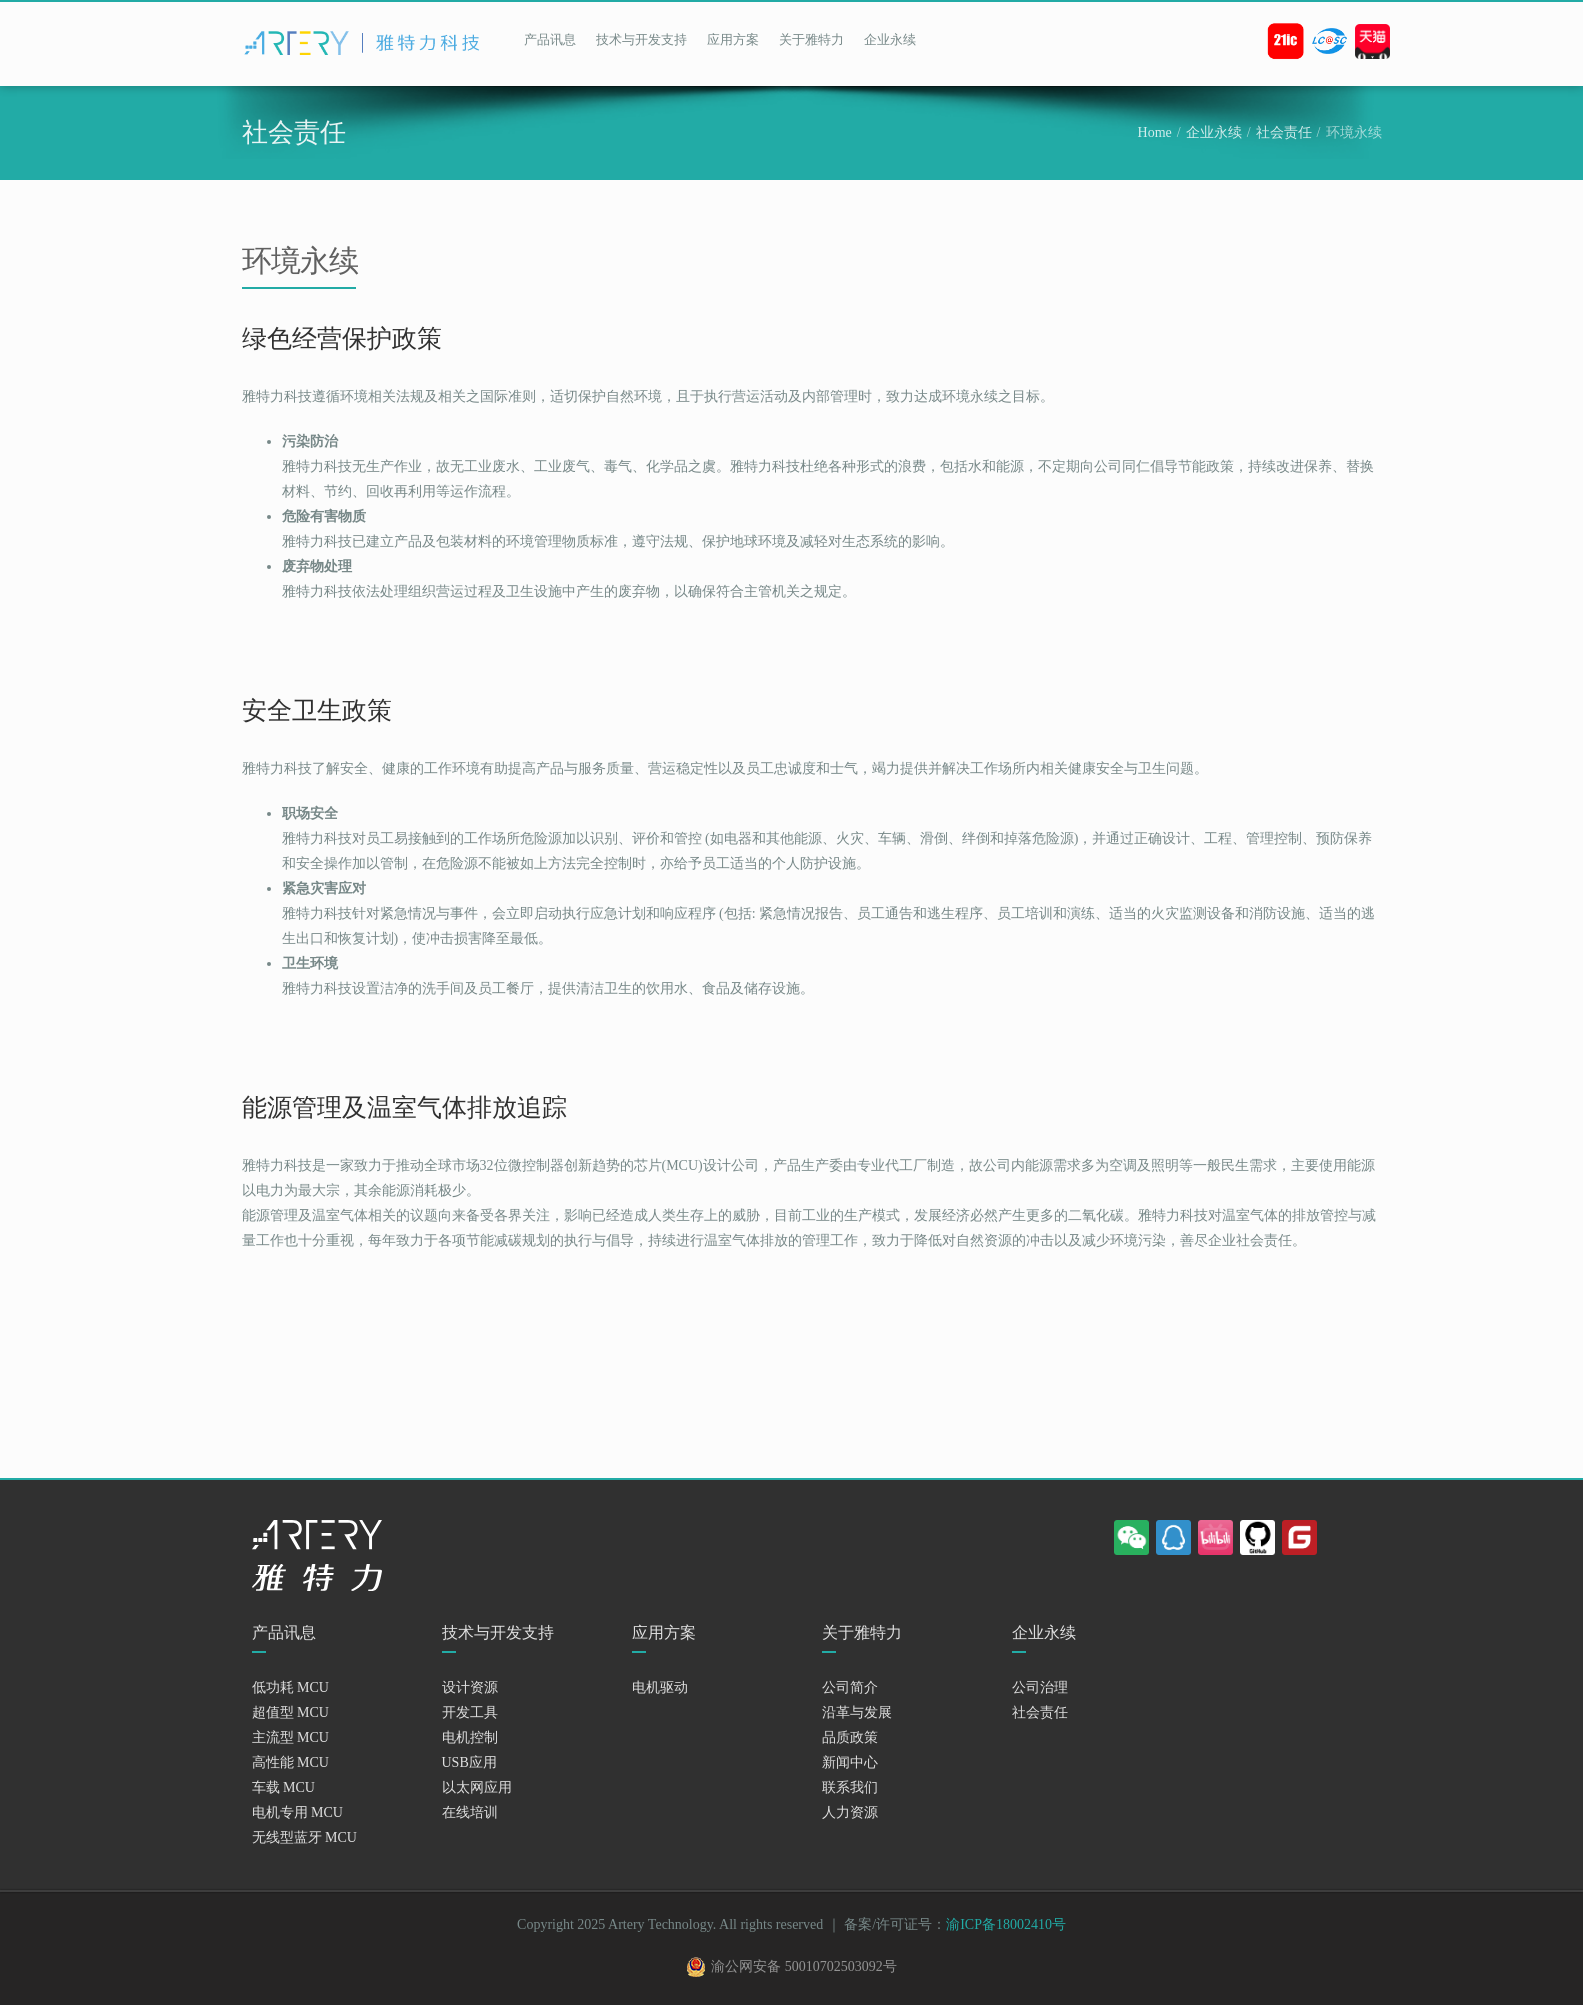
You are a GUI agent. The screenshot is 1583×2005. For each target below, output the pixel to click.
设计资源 (470, 1687)
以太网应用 (477, 1787)
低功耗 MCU (290, 1687)
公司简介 (850, 1687)
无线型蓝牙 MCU (304, 1837)
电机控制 (470, 1737)
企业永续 (890, 39)
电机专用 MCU (297, 1812)
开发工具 (470, 1712)
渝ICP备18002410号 (1006, 1924)
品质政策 (850, 1737)
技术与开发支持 (641, 39)
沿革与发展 (857, 1712)
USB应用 (469, 1762)
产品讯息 (550, 39)
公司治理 (1040, 1687)
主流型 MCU (290, 1737)
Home (1155, 132)
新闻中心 (850, 1762)
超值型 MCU (290, 1712)
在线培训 (470, 1812)
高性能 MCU (290, 1762)
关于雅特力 (811, 39)
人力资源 (850, 1812)
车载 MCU (283, 1787)
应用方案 (733, 39)
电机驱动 (660, 1687)
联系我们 (850, 1787)
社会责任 (1284, 132)
